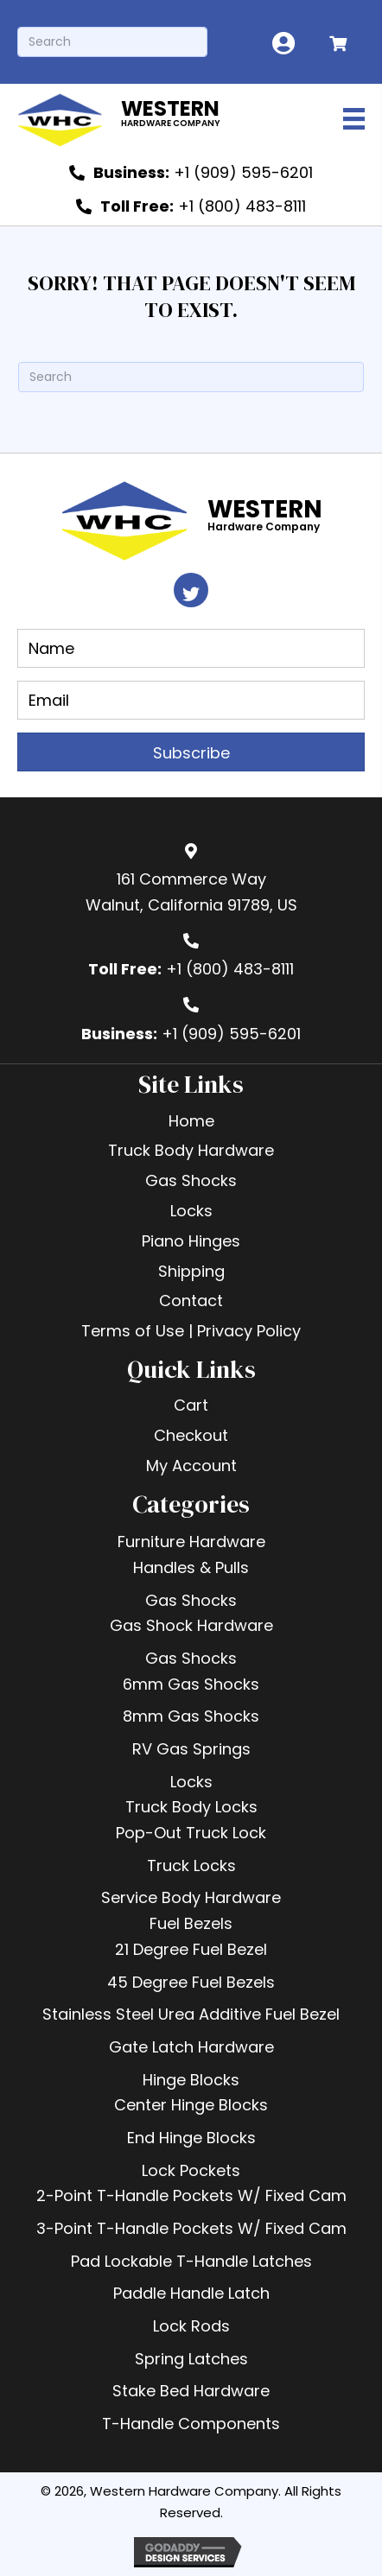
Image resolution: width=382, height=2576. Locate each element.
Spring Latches (191, 2359)
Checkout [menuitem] (191, 1435)
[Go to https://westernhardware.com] (153, 118)
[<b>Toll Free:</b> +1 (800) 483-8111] (191, 206)
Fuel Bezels (191, 1923)
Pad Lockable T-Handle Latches (191, 2261)
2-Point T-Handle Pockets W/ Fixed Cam (191, 2195)
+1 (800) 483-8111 (230, 969)
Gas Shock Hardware (191, 1625)
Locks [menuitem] (191, 1210)
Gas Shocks (191, 1600)
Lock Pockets (191, 2170)
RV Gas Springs (191, 1749)
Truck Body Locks (191, 1807)
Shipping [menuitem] (191, 1271)
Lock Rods (191, 2326)
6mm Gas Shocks (191, 1684)
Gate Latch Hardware (191, 2047)
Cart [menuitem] (191, 1405)
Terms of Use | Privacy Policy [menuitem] (191, 1331)
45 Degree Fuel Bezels (191, 1982)
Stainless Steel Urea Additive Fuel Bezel (191, 2014)
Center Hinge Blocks (191, 2105)
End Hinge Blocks (191, 2137)
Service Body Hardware (191, 1897)
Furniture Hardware (191, 1541)
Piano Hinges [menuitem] (191, 1241)
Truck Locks (191, 1865)
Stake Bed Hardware (191, 2391)
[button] (191, 590)
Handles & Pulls (191, 1567)
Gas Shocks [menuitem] (191, 1180)
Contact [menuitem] (191, 1300)
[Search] (112, 42)
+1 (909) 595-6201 (231, 1033)
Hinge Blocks (191, 2080)
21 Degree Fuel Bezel (191, 1949)
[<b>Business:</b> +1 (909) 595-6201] (191, 173)
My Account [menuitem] (191, 1465)
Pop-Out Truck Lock (191, 1832)
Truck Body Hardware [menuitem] (191, 1150)
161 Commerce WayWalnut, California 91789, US (191, 892)
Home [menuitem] (191, 1121)
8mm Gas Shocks (191, 1716)
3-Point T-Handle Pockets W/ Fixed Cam (191, 2228)
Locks (191, 1781)
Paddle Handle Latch (191, 2293)
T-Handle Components (191, 2423)
